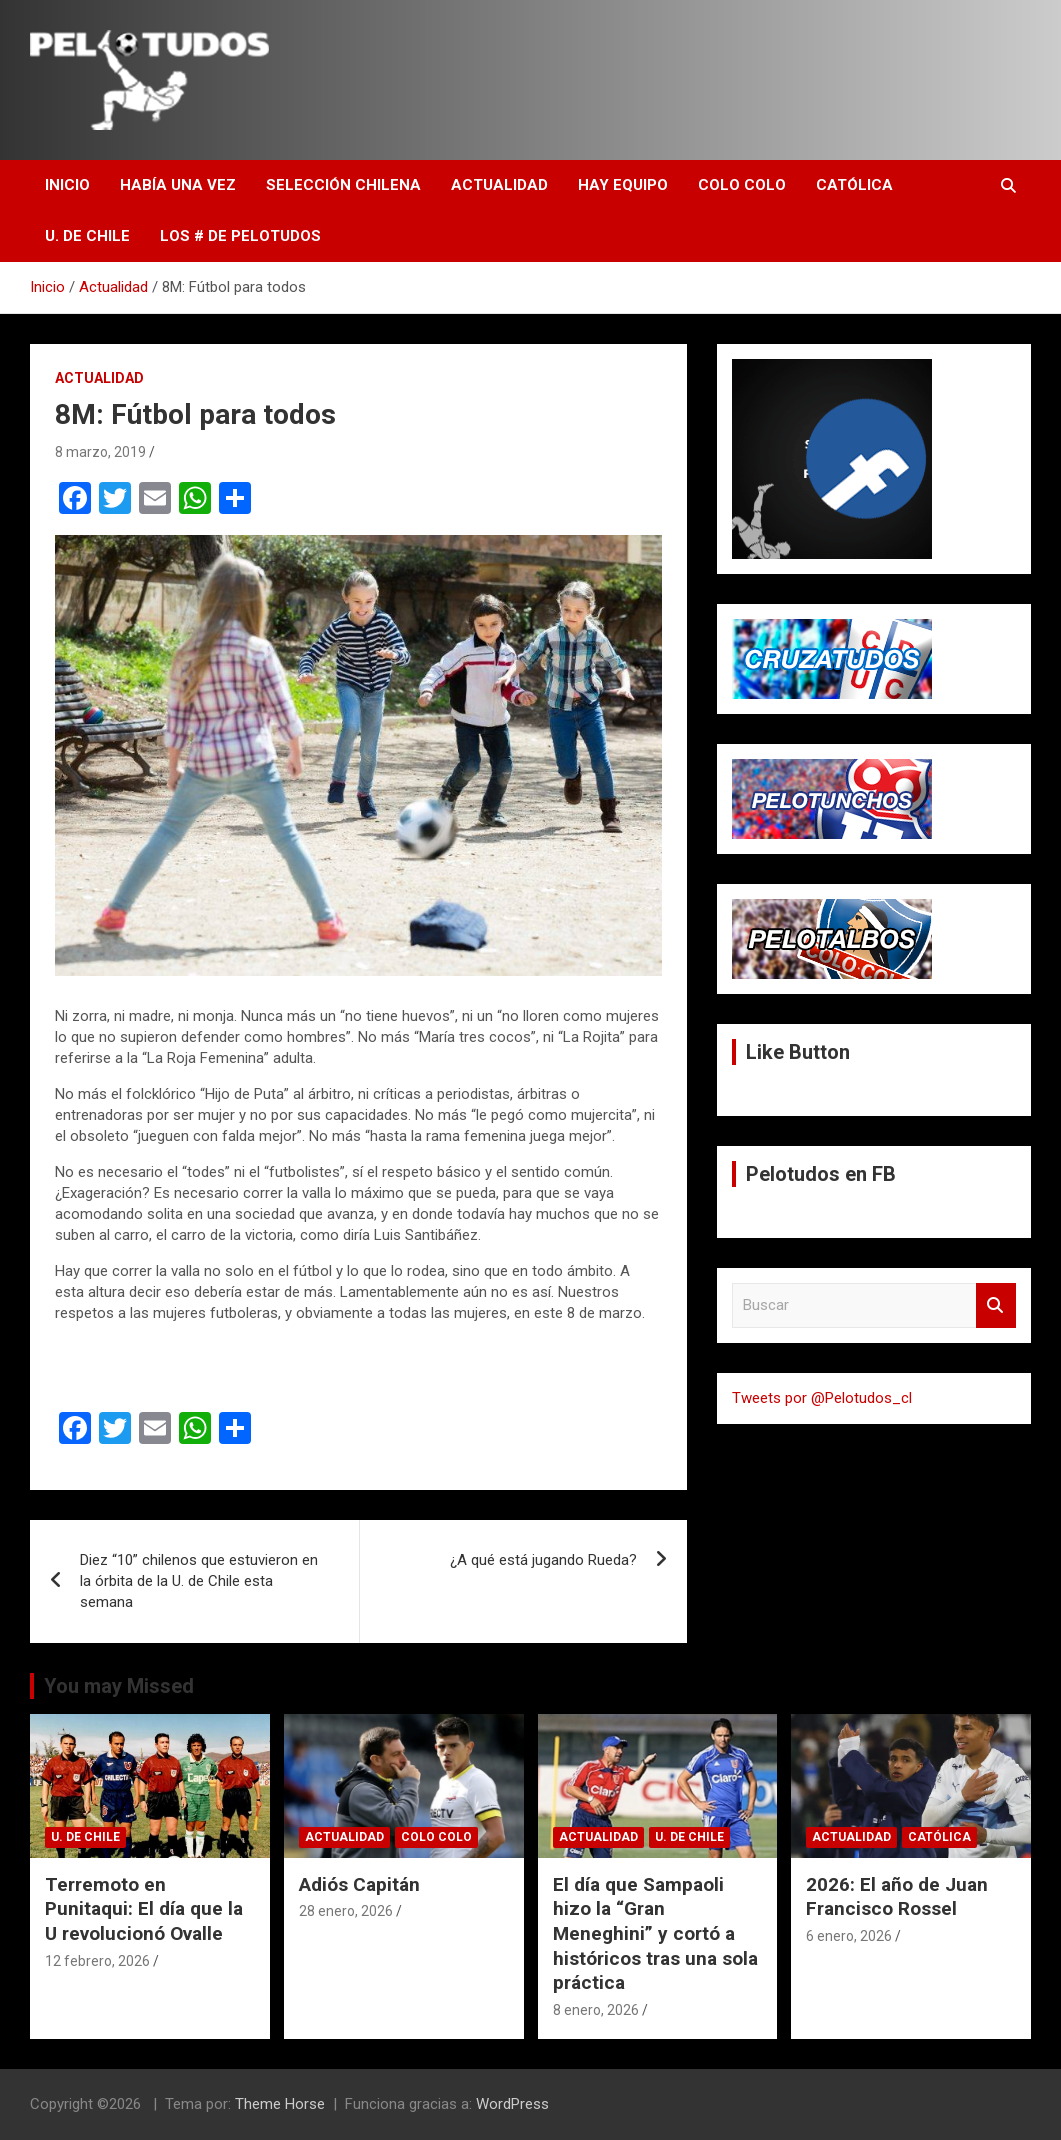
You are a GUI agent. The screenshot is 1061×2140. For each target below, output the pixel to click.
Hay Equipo (623, 185)
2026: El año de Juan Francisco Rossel (897, 1897)
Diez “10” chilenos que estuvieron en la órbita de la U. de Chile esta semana (199, 1581)
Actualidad (499, 185)
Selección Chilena (343, 185)
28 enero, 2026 (346, 1911)
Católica (854, 185)
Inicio (67, 185)
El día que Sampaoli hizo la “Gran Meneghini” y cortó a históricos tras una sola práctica (655, 1934)
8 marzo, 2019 (100, 452)
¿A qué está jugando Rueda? (543, 1560)
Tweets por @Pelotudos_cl (822, 1398)
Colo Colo (742, 185)
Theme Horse (280, 2104)
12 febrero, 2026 (97, 1961)
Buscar (996, 1305)
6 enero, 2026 (849, 1936)
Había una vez (178, 185)
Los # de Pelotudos (240, 236)
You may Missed (119, 1686)
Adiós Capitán (359, 1884)
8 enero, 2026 (596, 2010)
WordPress (512, 2104)
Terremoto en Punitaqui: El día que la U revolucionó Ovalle (144, 1909)
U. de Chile (87, 236)
